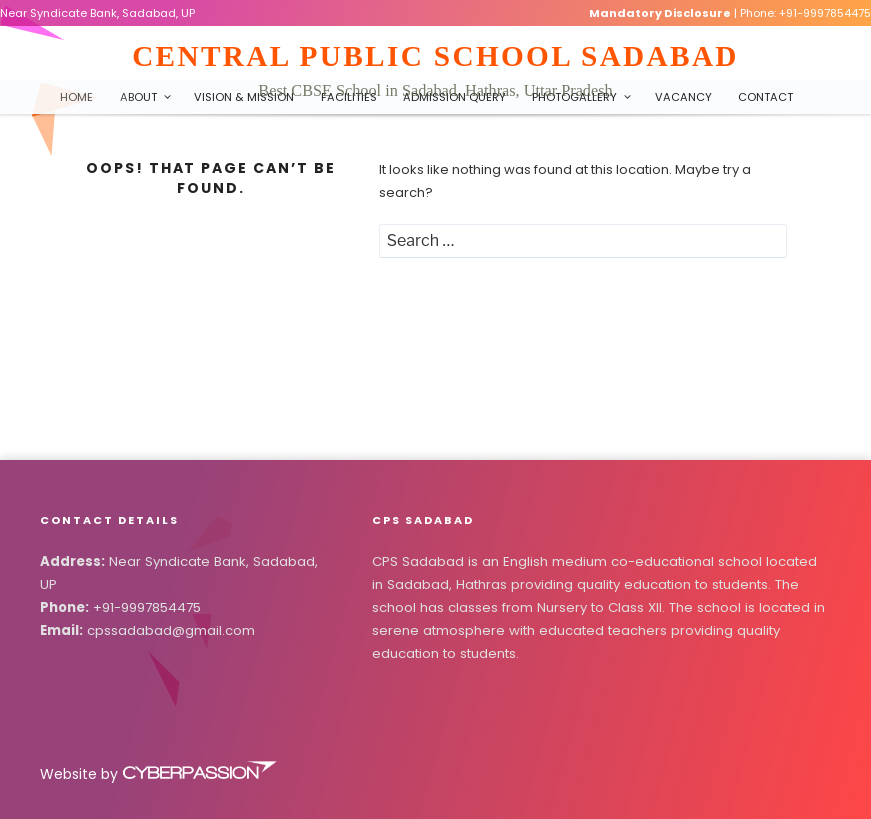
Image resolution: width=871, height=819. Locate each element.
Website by (159, 774)
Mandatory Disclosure (660, 13)
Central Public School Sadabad (435, 56)
